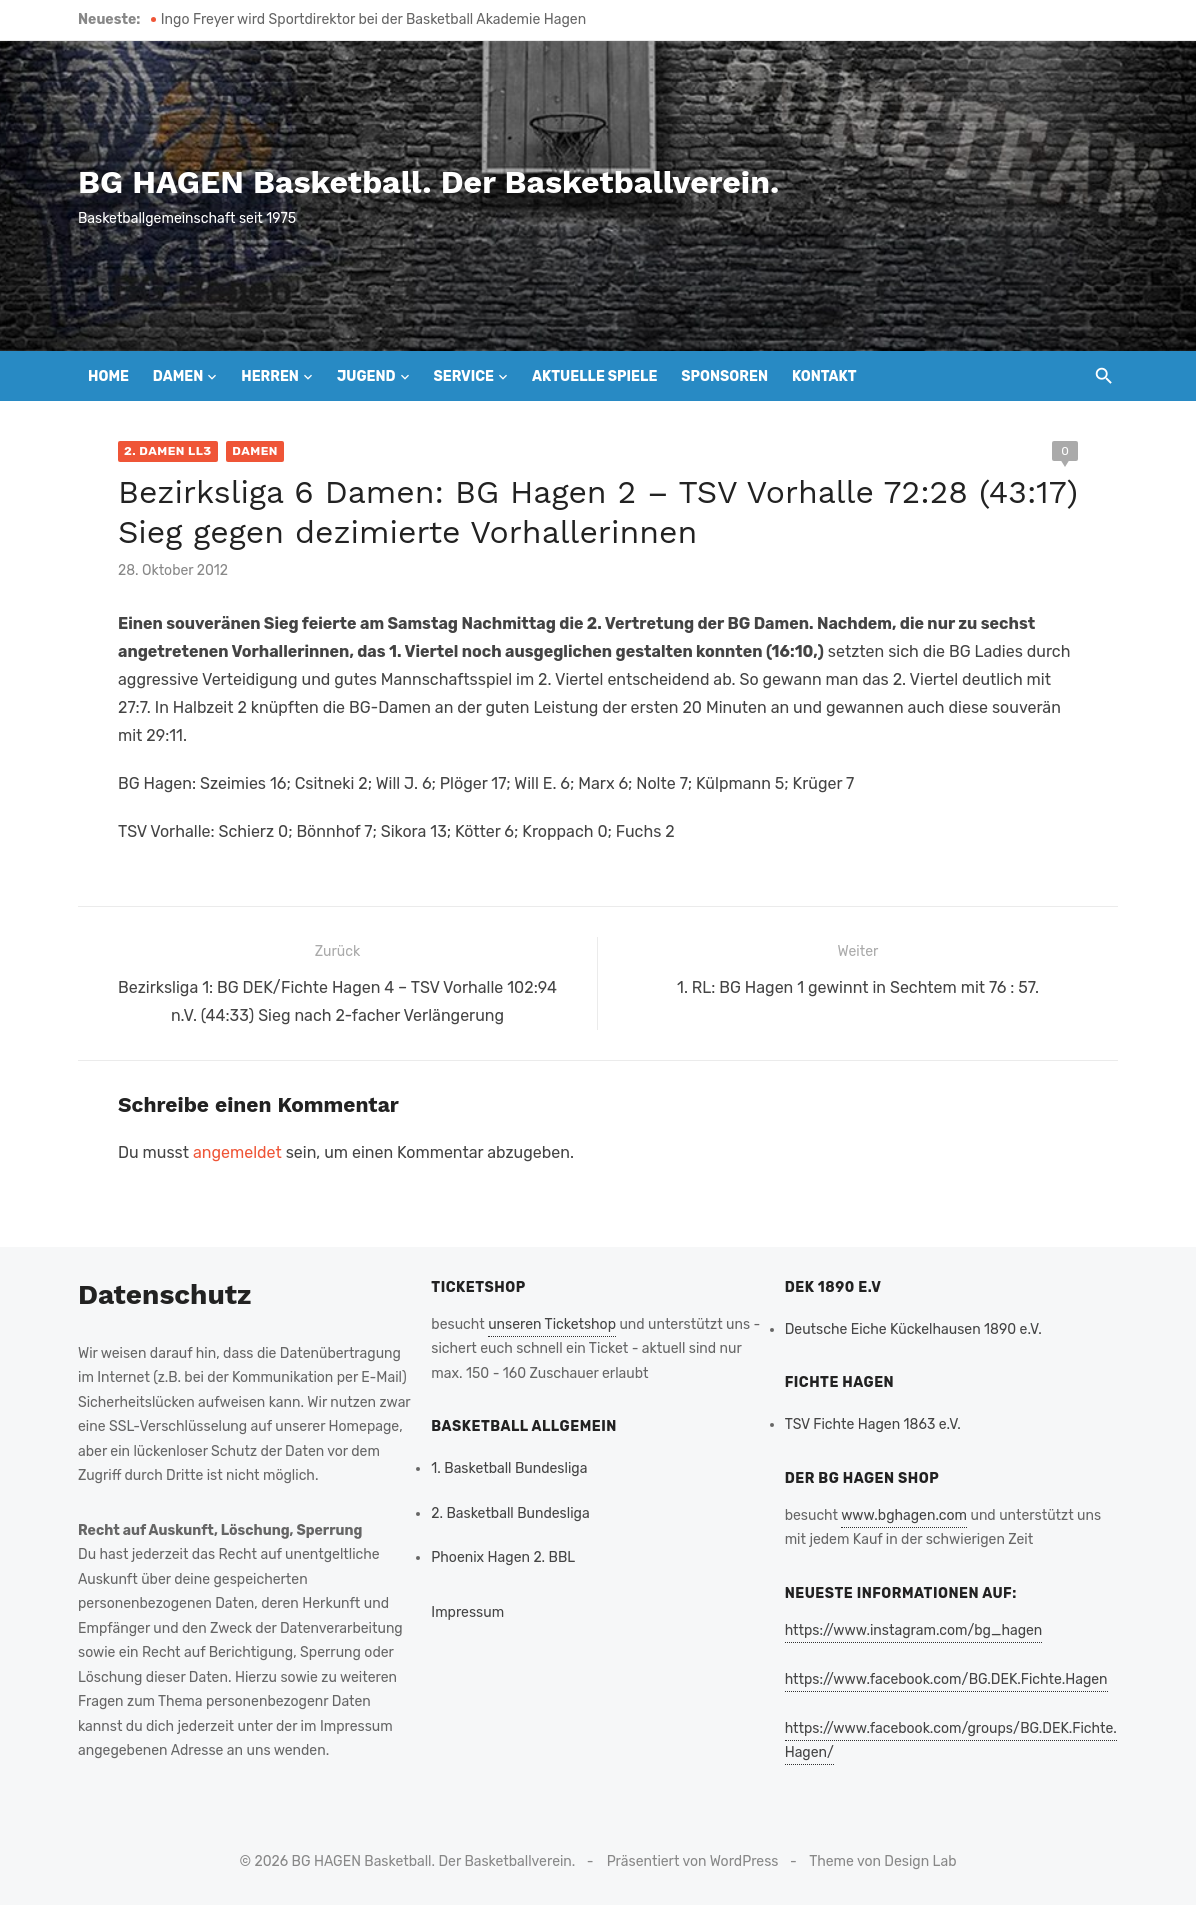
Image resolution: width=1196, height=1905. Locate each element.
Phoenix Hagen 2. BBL (503, 1557)
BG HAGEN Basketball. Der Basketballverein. (428, 182)
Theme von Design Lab (882, 1861)
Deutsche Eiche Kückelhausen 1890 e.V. (913, 1329)
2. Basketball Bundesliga (510, 1513)
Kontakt (824, 376)
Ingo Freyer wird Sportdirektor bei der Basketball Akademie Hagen (373, 19)
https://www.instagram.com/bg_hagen (914, 1630)
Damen (178, 376)
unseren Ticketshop (552, 1324)
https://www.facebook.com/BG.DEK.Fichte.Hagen (946, 1679)
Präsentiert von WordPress (693, 1861)
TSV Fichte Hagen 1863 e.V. (873, 1424)
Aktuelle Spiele (594, 376)
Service (463, 376)
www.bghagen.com (904, 1515)
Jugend (366, 376)
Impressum (467, 1612)
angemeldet (237, 1152)
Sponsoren (724, 376)
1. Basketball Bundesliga (509, 1468)
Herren (270, 376)
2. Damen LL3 (168, 451)
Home (108, 376)
